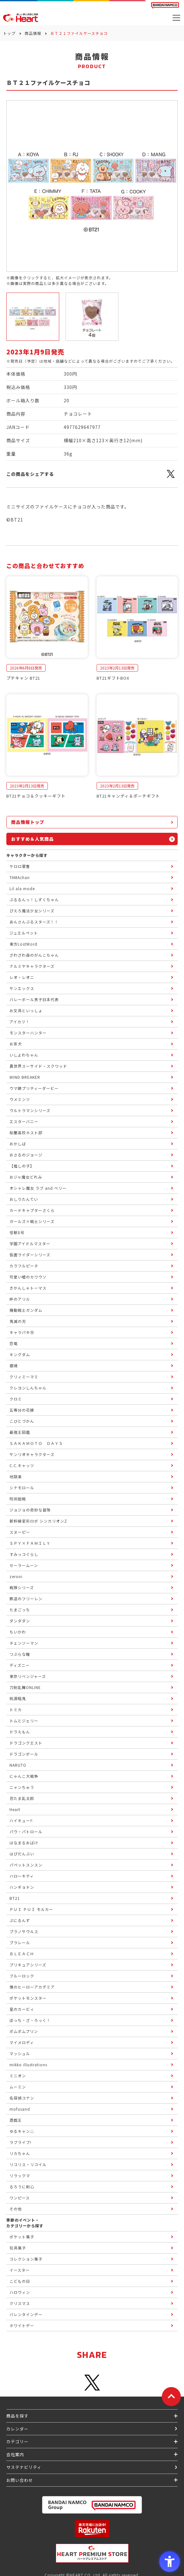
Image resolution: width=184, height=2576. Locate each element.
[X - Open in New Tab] (171, 477)
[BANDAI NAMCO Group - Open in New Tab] (92, 2505)
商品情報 (33, 33)
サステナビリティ (23, 2467)
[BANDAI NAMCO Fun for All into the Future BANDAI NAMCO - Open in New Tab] (165, 5)
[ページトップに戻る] (171, 2396)
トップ (9, 33)
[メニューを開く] (176, 17)
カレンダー (17, 2429)
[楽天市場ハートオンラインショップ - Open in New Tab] (92, 2528)
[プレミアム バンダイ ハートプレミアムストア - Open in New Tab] (92, 2553)
